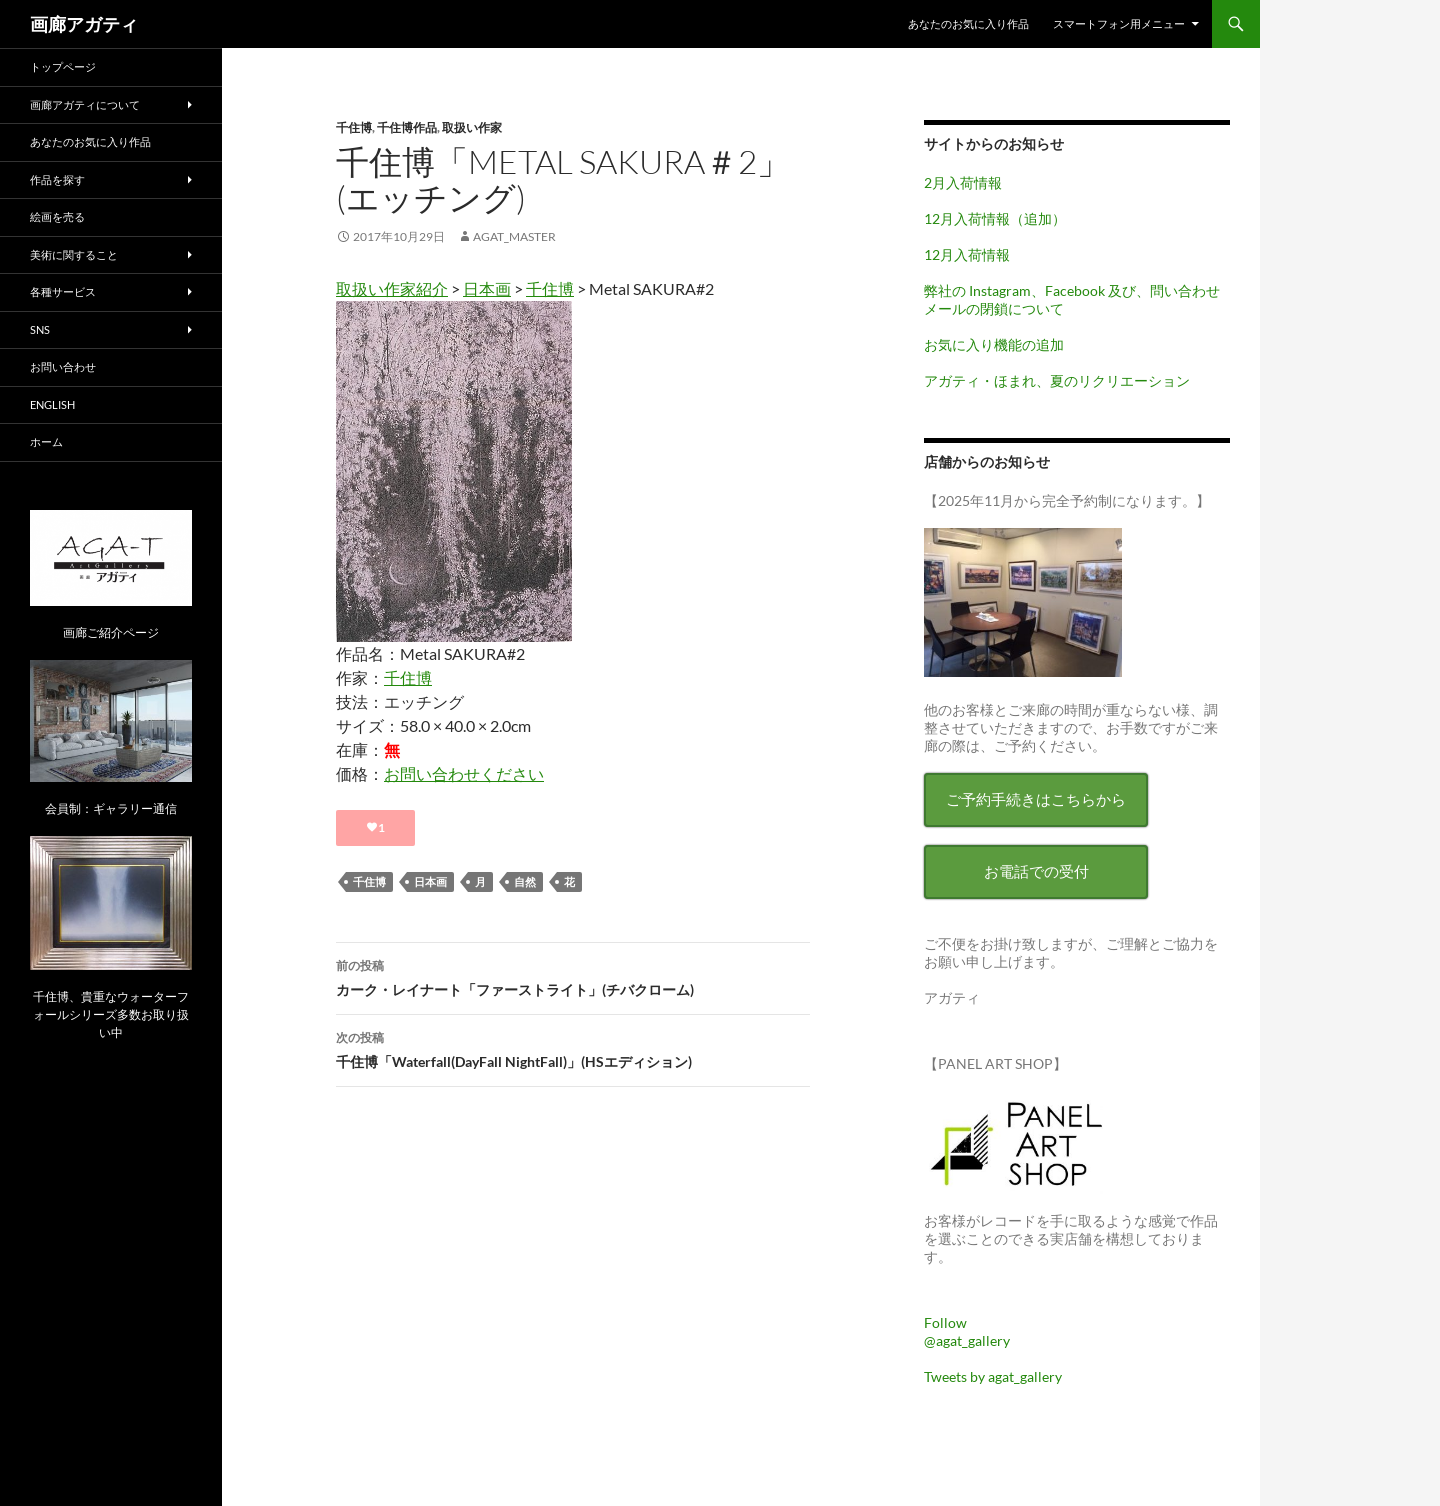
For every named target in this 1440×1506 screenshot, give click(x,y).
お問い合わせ (63, 366)
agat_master (514, 236)
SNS (40, 329)
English (52, 404)
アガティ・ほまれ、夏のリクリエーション (1057, 380)
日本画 (487, 288)
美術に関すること (74, 254)
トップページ (63, 66)
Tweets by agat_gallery (993, 1376)
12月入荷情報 (967, 254)
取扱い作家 (472, 127)
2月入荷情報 (963, 182)
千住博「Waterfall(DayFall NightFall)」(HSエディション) (573, 1048)
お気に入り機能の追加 (994, 344)
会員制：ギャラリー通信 (111, 808)
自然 (525, 881)
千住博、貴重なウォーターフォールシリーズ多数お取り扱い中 (111, 1014)
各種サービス (63, 291)
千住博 (354, 127)
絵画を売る (57, 216)
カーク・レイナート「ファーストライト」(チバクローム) (573, 976)
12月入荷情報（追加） (995, 218)
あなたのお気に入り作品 (968, 23)
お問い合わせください (464, 773)
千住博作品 (407, 127)
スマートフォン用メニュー (1119, 23)
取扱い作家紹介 (392, 288)
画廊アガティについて (85, 104)
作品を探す (57, 179)
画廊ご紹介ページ (111, 632)
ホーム (46, 441)
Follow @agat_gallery (967, 1331)
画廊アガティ (84, 24)
